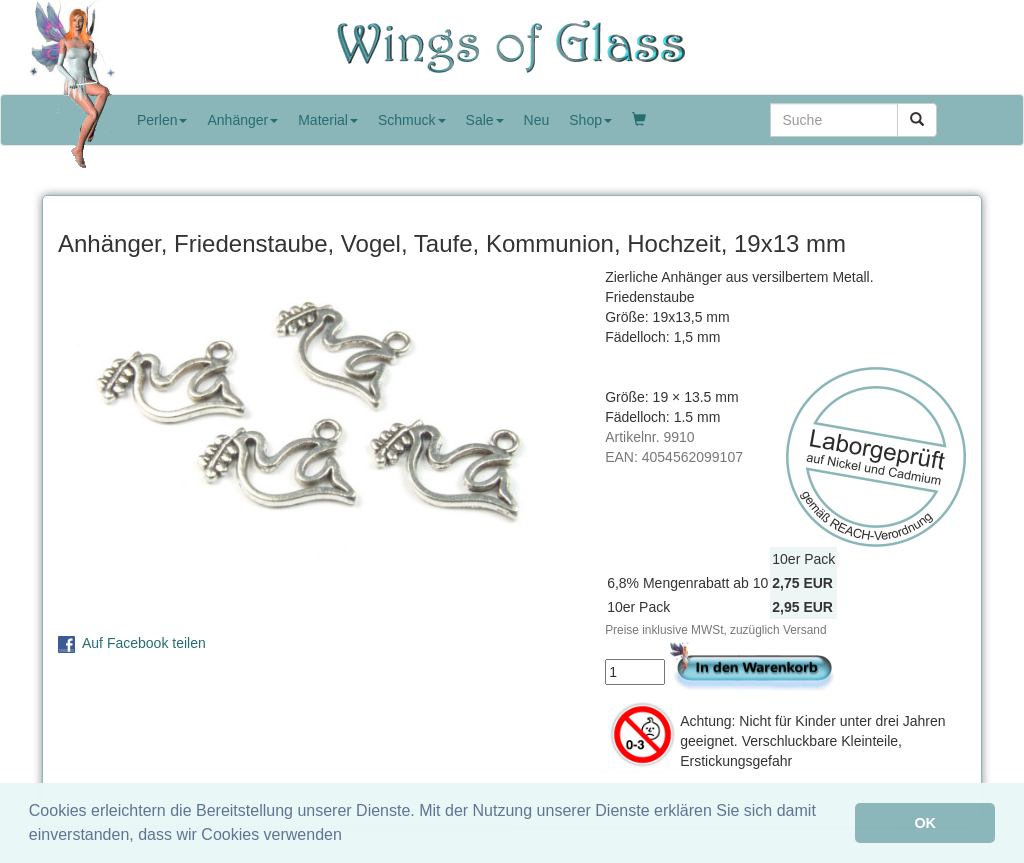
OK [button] (925, 823)
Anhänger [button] (242, 120)
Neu (537, 120)
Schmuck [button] (412, 120)
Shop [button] (590, 120)
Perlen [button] (162, 120)
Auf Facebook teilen (144, 643)
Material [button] (328, 120)
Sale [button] (485, 120)
